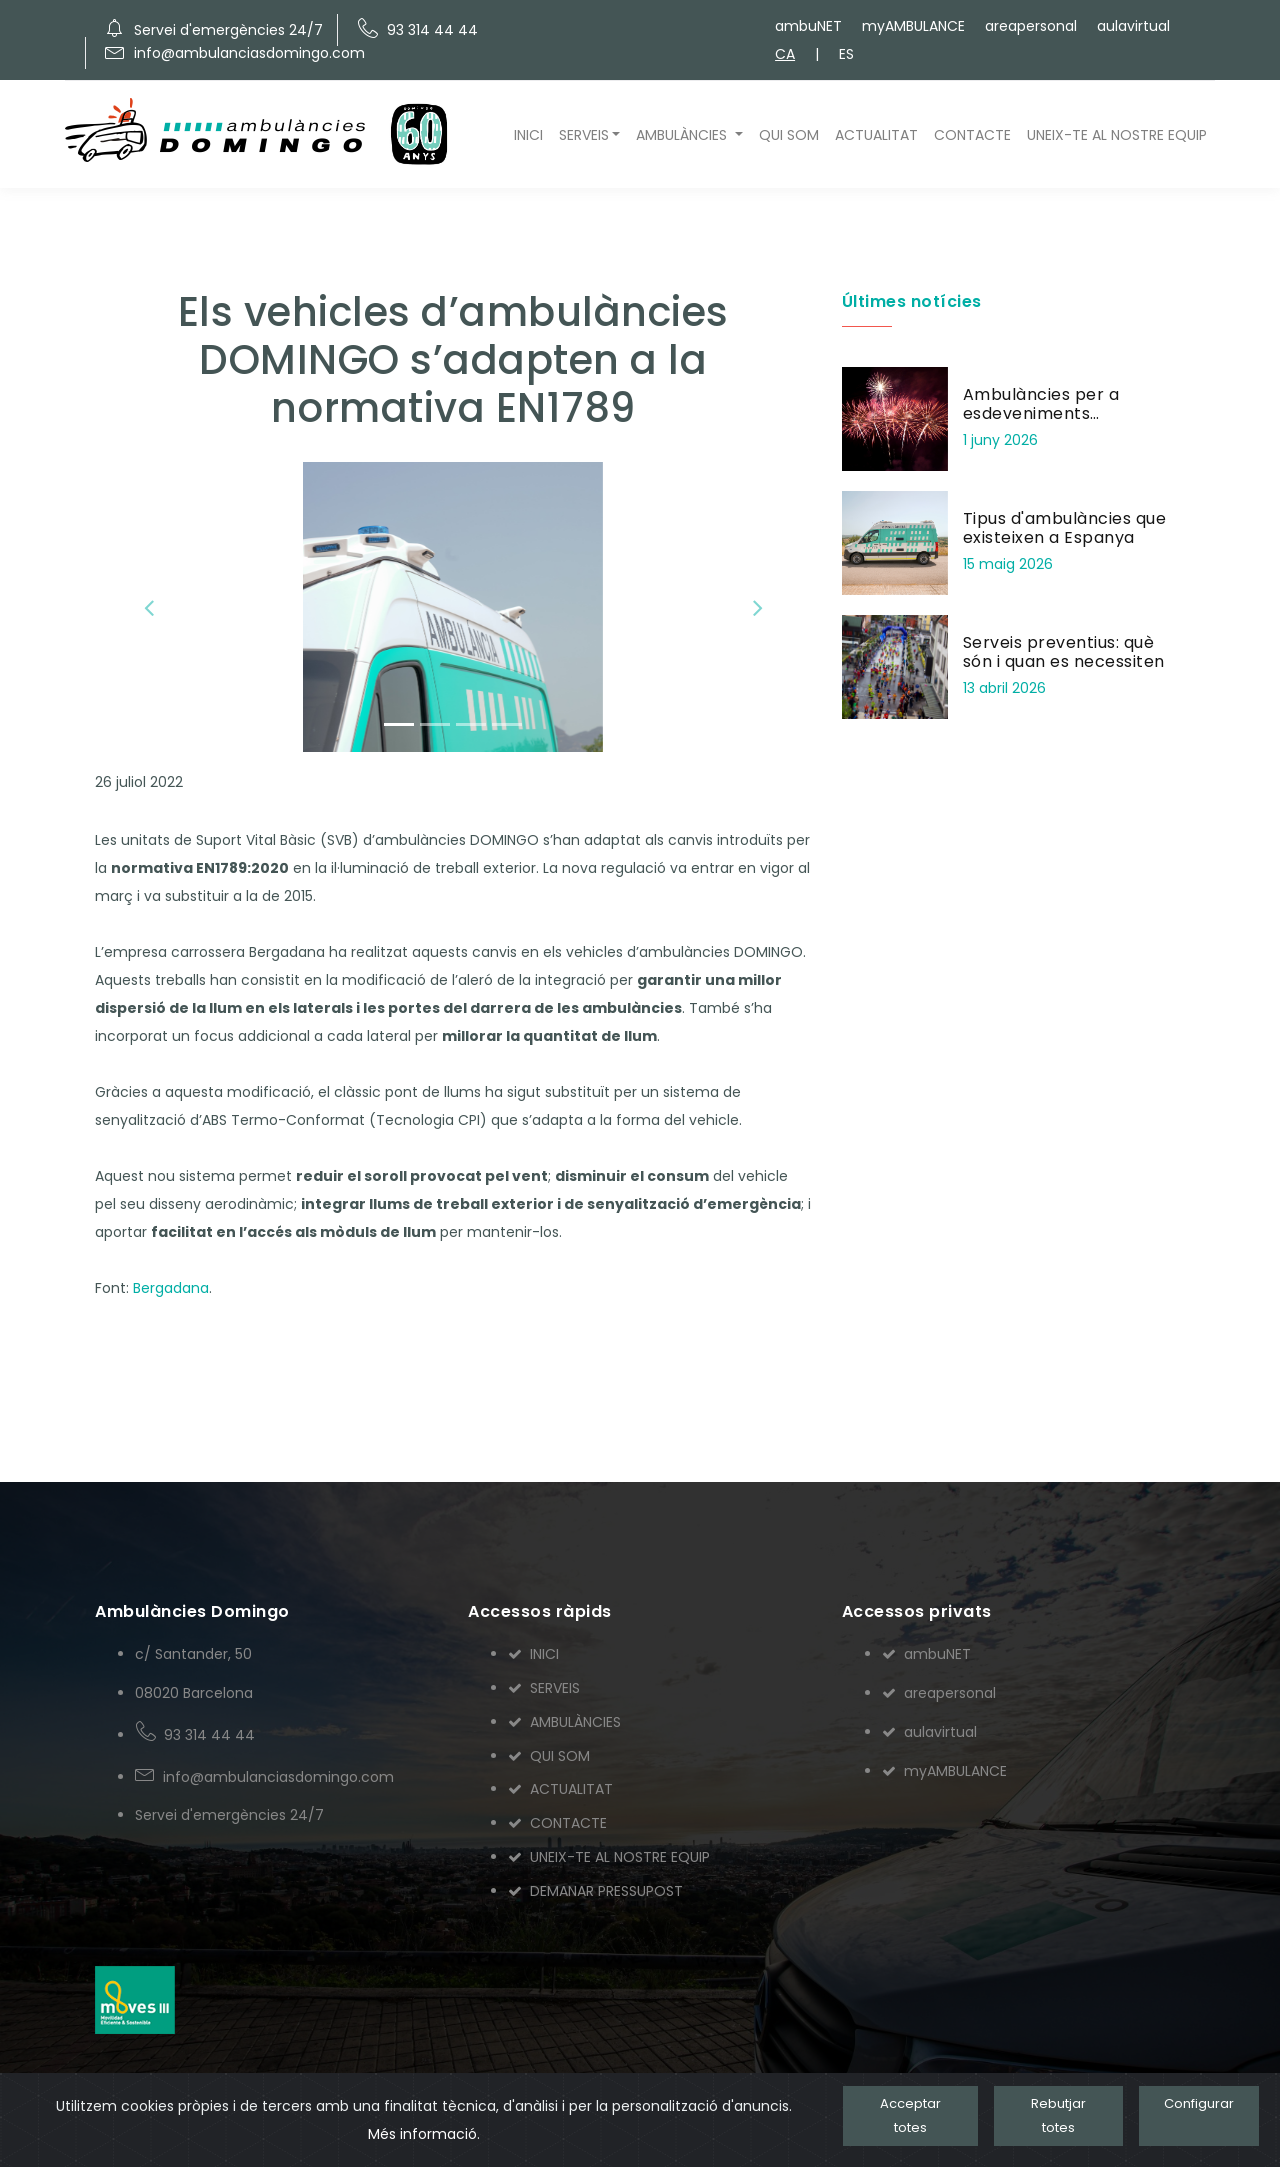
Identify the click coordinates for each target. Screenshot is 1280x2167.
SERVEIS (544, 1688)
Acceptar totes (910, 2115)
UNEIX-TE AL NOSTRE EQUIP (1117, 135)
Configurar (1199, 2103)
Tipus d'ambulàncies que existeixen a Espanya (1065, 528)
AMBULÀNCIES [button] (683, 135)
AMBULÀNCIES (564, 1722)
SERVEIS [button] (584, 135)
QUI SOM (789, 135)
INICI (528, 135)
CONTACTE (972, 135)
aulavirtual (1133, 26)
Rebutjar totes (1058, 2115)
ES (846, 54)
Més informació (422, 2134)
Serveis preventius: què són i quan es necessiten (1064, 652)
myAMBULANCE (913, 26)
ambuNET (808, 26)
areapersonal (1031, 26)
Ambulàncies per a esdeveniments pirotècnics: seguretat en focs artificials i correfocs (1069, 423)
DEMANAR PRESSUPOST (595, 1891)
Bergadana (171, 1288)
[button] (148, 607)
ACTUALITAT (876, 135)
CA (785, 54)
